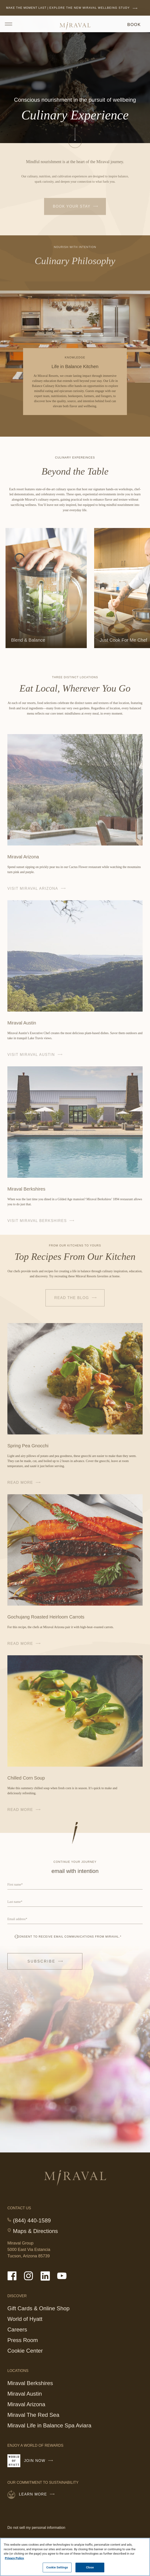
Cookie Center (25, 2351)
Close (90, 2567)
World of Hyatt (24, 2319)
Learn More (38, 2494)
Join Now (39, 2462)
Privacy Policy (14, 2558)
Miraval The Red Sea (33, 2415)
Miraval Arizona (26, 2404)
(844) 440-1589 (32, 2220)
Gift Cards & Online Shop (38, 2309)
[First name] (75, 1884)
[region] (75, 2557)
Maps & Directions (35, 2231)
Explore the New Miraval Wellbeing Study (94, 9)
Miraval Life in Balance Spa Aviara (49, 2426)
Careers (17, 2329)
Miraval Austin (24, 2394)
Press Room (22, 2340)
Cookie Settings (57, 2567)
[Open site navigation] (10, 24)
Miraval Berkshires (30, 2383)
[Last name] (75, 1901)
